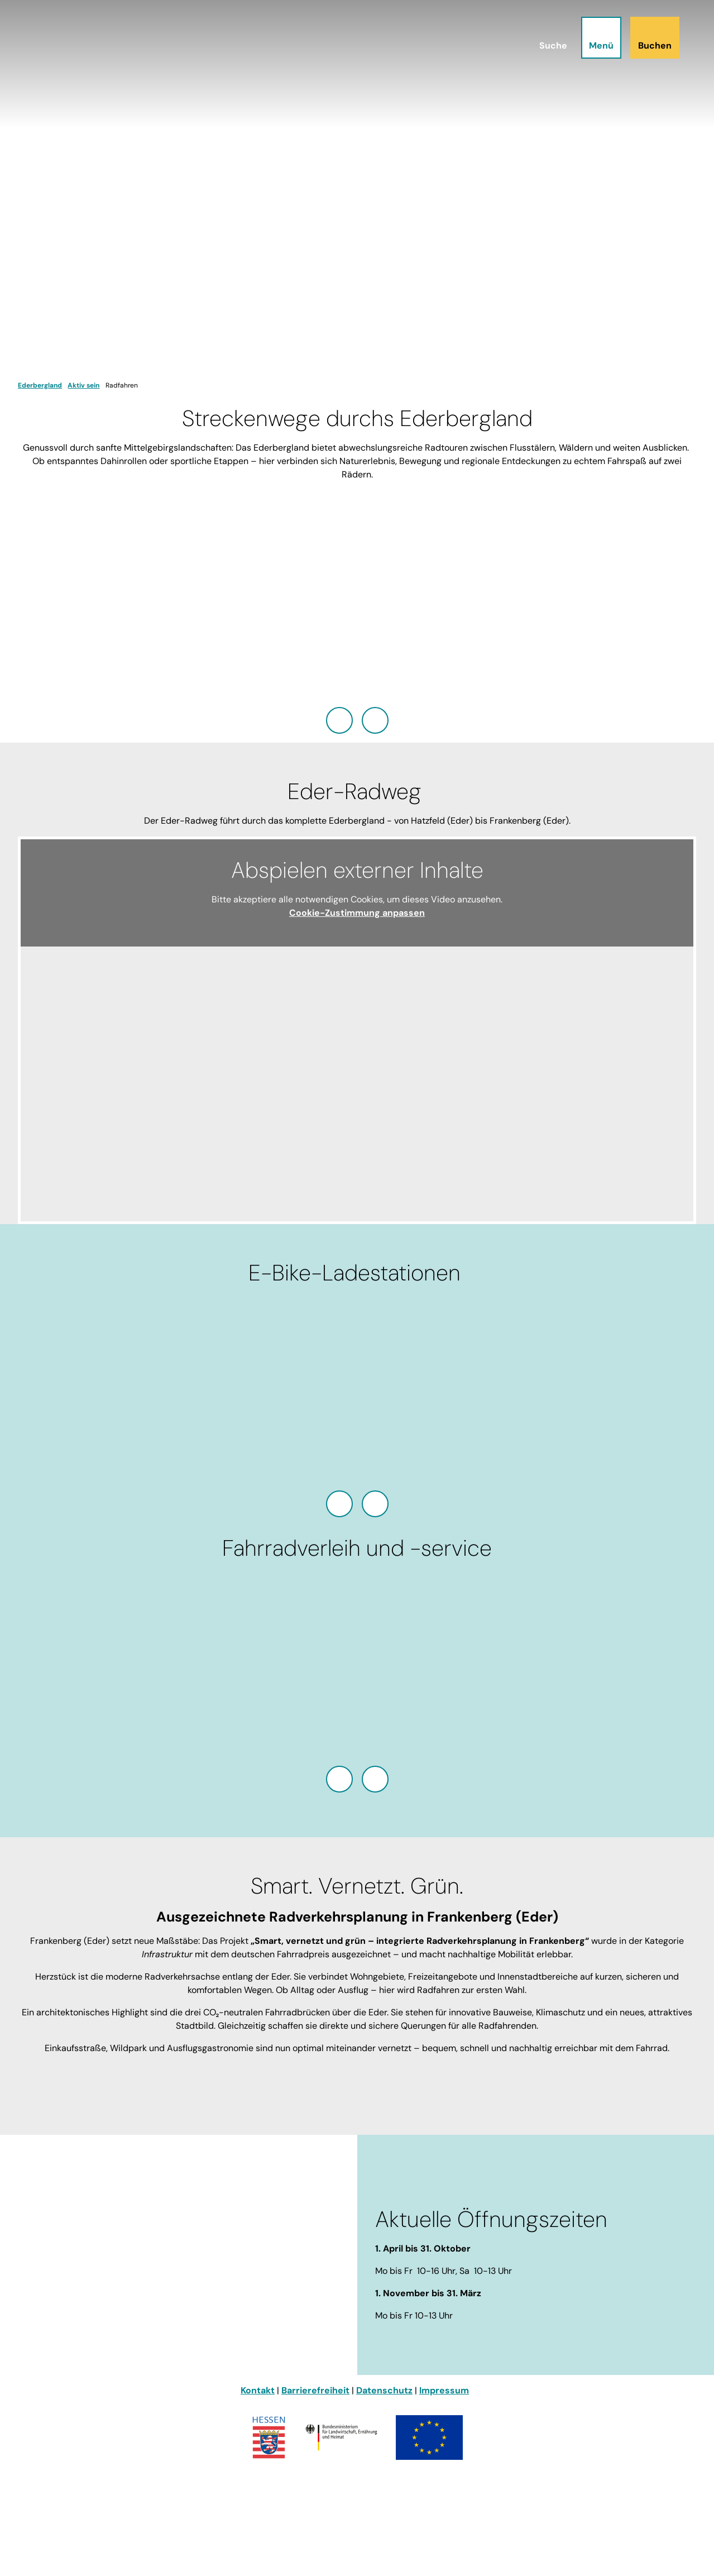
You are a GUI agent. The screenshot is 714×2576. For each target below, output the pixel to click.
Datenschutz (384, 2390)
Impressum (444, 2390)
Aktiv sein (83, 385)
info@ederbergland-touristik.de (89, 2323)
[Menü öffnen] (600, 39)
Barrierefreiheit (315, 2390)
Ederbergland (40, 385)
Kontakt (258, 2390)
